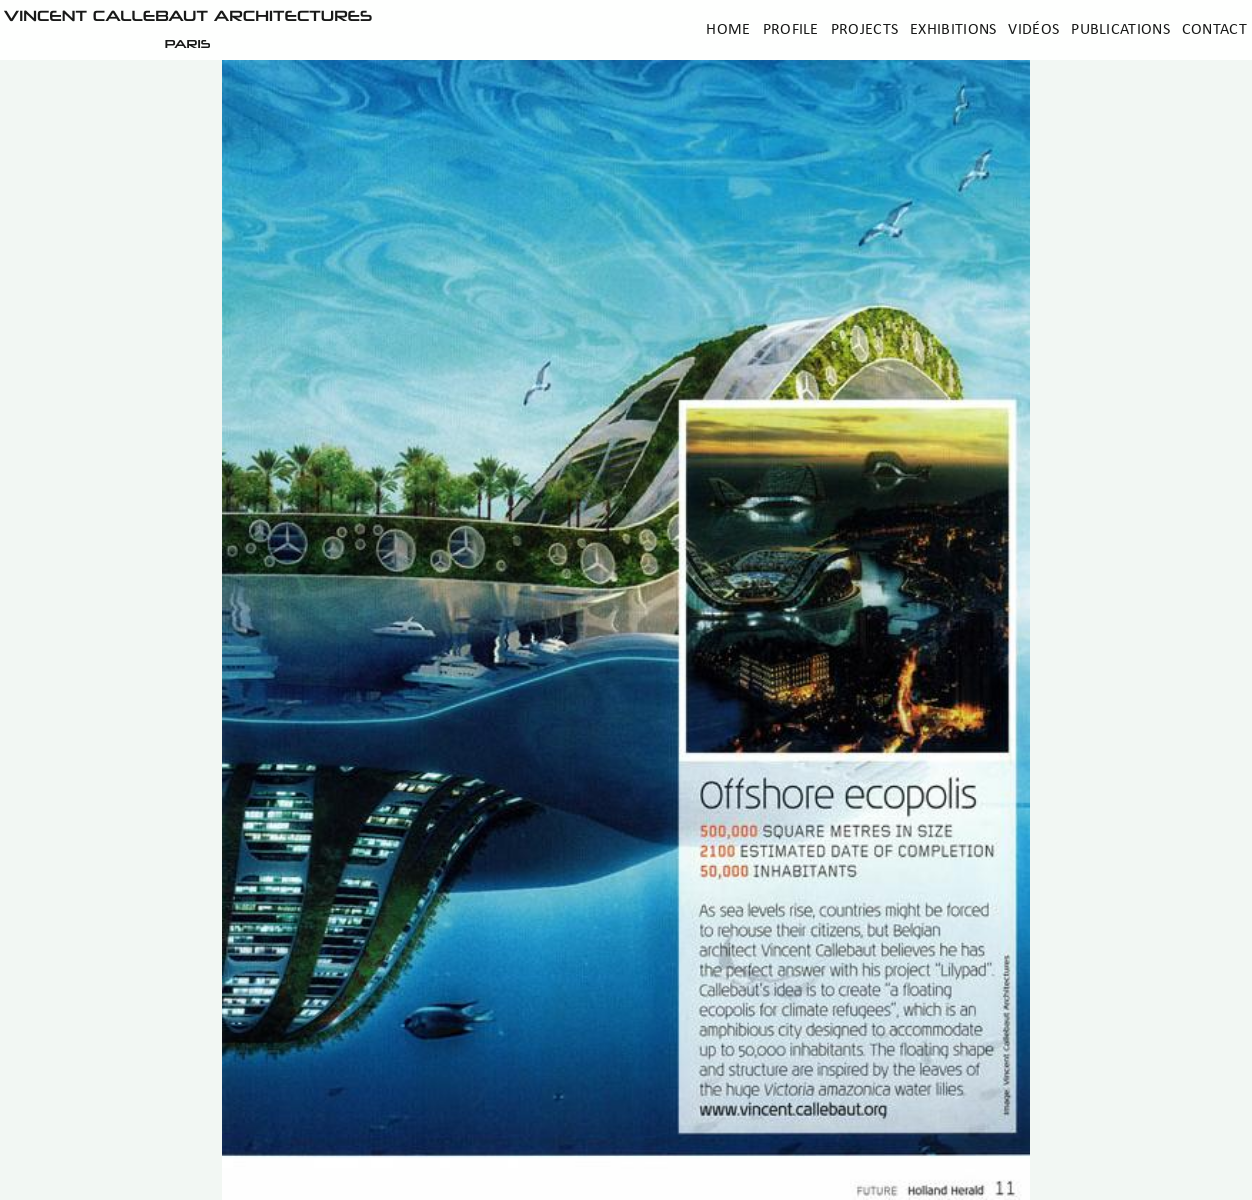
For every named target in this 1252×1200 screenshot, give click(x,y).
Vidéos (1033, 30)
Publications (1120, 30)
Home (728, 30)
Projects (864, 30)
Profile (791, 30)
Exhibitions (953, 30)
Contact (1214, 30)
